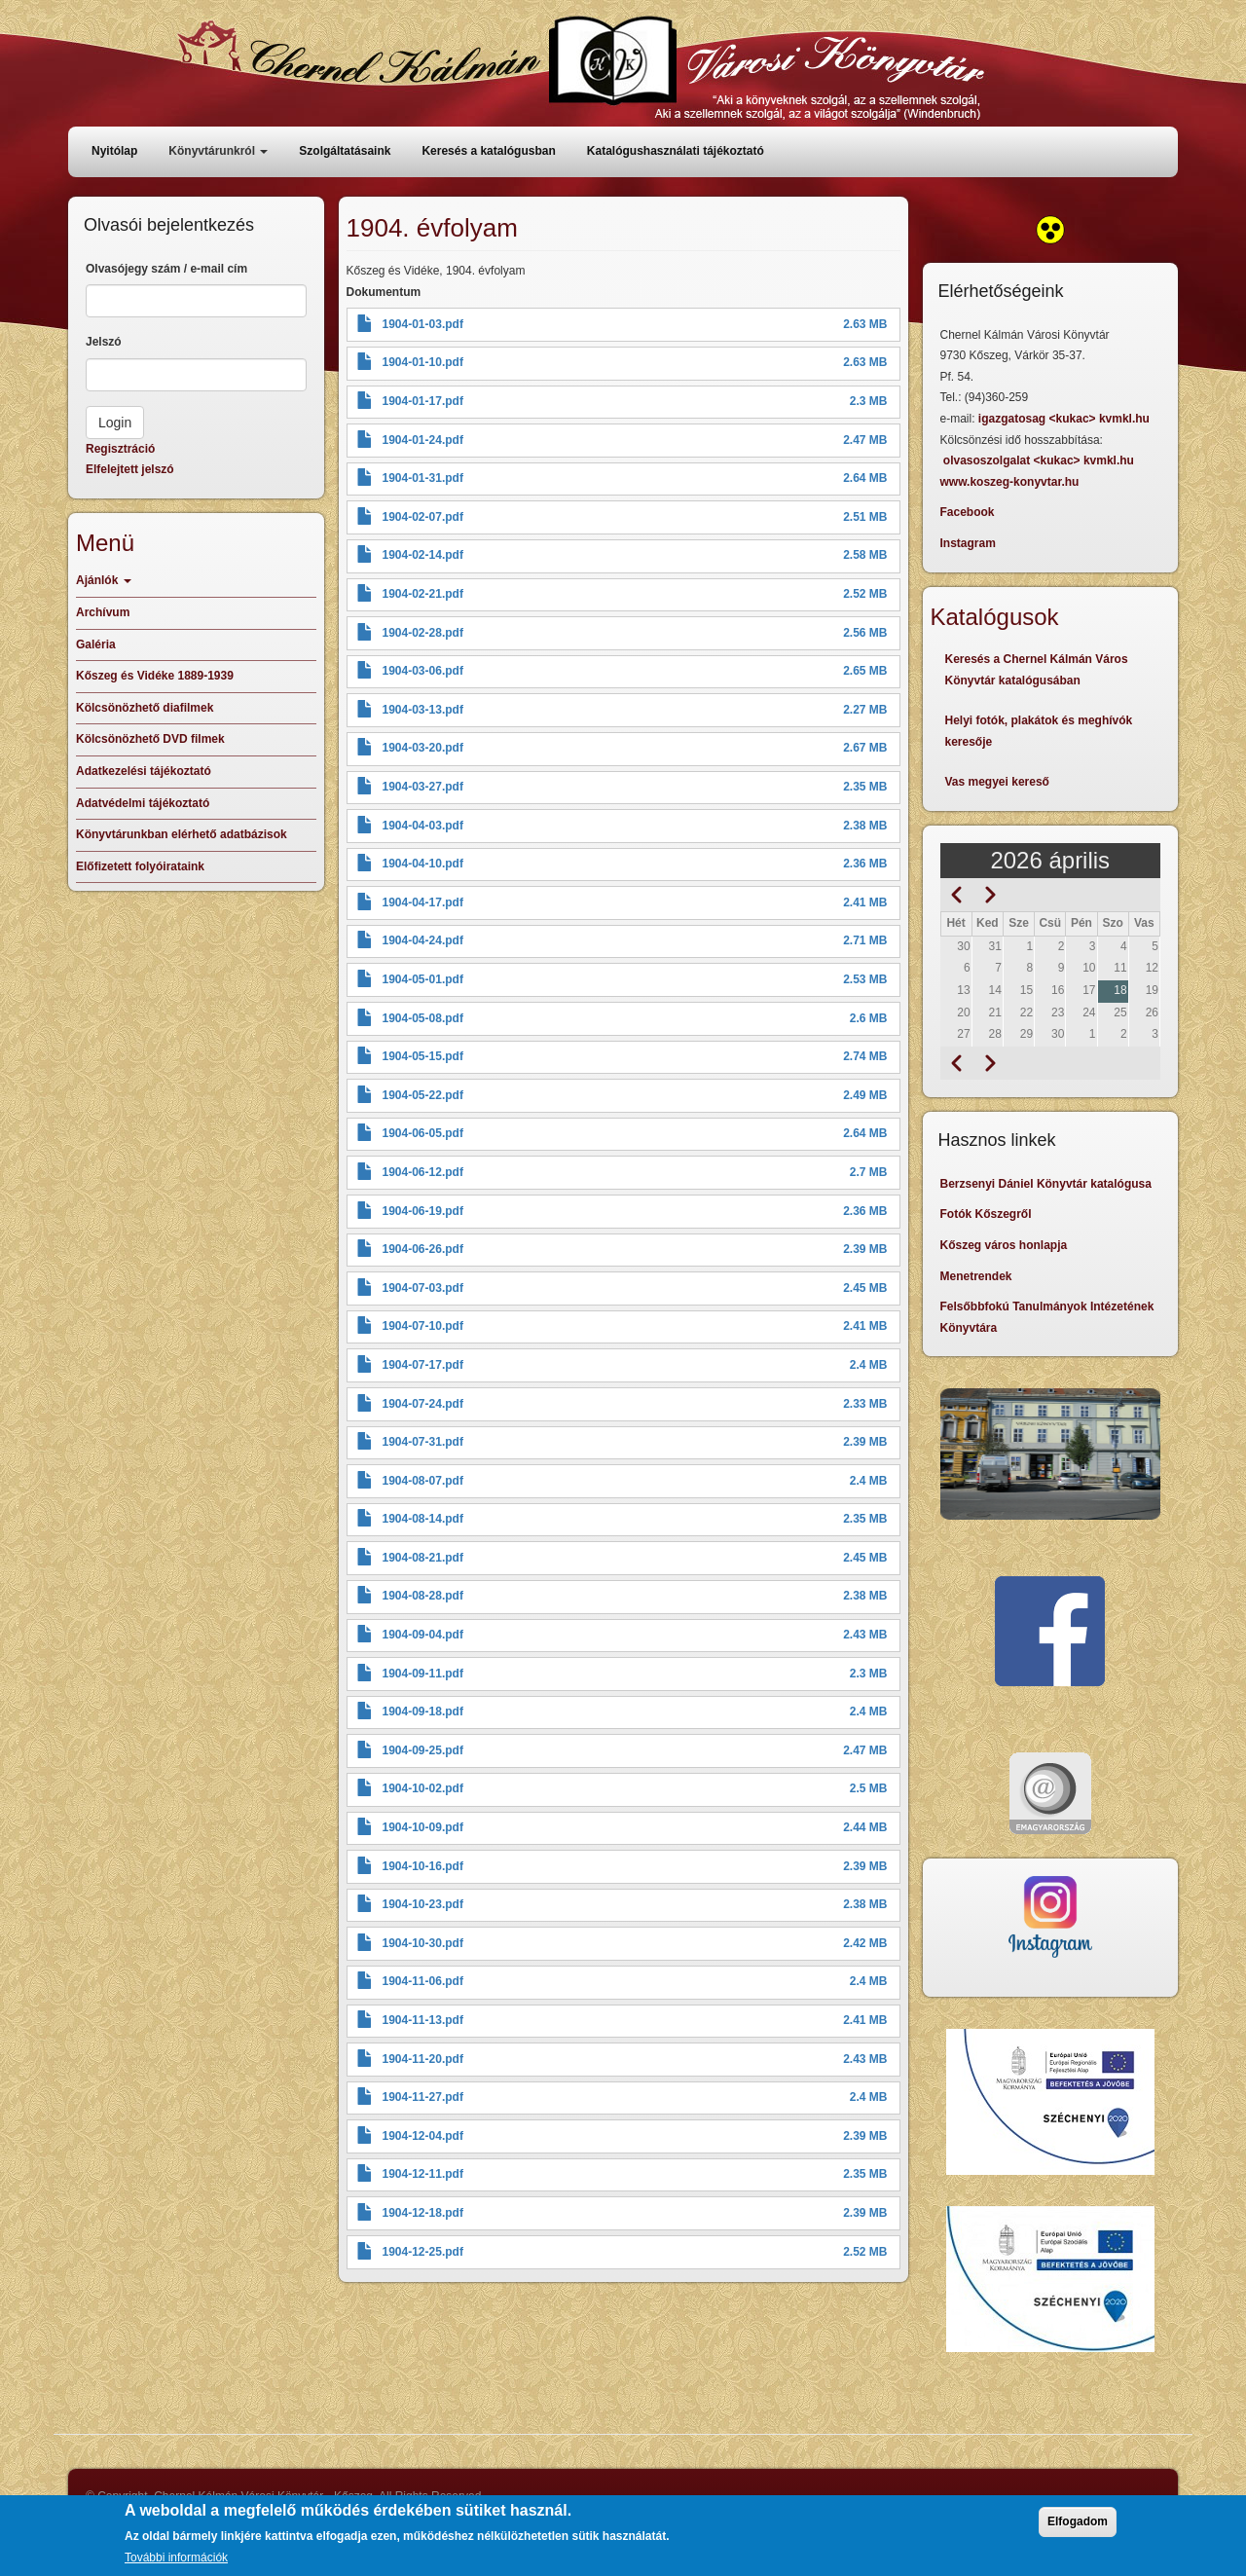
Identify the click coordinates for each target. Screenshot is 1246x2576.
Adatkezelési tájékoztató (143, 771)
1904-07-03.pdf (423, 1288)
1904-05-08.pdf (423, 1018)
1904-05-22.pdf (423, 1095)
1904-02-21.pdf (423, 594)
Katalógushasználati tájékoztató (675, 151)
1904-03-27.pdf (423, 786)
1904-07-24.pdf (423, 1404)
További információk (176, 2557)
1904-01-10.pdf (423, 362)
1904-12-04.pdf (423, 2136)
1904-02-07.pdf (423, 517)
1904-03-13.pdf (423, 710)
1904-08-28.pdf (423, 1595)
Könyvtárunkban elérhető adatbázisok (181, 834)
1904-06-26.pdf (423, 1249)
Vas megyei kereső (997, 782)
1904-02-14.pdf (423, 555)
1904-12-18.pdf (423, 2213)
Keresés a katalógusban (488, 151)
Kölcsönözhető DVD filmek (150, 739)
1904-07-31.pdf (423, 1442)
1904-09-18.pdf (423, 1711)
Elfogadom (1077, 2521)
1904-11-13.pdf (423, 2020)
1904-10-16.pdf (423, 1866)
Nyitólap (114, 151)
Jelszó (104, 342)
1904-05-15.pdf (423, 1056)
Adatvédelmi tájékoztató (142, 803)
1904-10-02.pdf (423, 1788)
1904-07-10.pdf (423, 1326)
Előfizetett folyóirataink (140, 866)
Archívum (102, 612)
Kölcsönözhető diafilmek (144, 708)
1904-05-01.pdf (423, 979)
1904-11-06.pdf (423, 1981)
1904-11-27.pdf (423, 2097)
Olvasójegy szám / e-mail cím (166, 269)
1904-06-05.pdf (423, 1133)
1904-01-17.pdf (423, 401)
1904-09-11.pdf (423, 1673)
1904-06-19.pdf (423, 1211)
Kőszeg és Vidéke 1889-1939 (155, 675)
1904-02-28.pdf (423, 633)
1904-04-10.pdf (423, 863)
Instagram (968, 543)
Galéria (96, 644)
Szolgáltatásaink (344, 151)
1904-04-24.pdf (423, 940)
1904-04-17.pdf (423, 902)
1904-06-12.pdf (423, 1172)
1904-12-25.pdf (423, 2252)
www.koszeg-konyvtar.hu (1010, 482)
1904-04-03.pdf (423, 825)
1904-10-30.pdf (423, 1943)
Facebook (967, 512)
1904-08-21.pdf (423, 1557)
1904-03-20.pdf (423, 747)
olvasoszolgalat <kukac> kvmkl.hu (1040, 460)
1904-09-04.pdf (423, 1634)
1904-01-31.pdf (423, 478)
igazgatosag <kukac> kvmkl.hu (1065, 418)
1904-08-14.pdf (423, 1519)
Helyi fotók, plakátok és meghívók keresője (1039, 731)
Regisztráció (120, 449)
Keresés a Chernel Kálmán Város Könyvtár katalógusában (1036, 669)
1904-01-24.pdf (423, 440)
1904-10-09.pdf (423, 1827)
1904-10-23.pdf (423, 1904)
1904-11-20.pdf (423, 2059)
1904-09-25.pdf (423, 1750)
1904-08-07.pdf (423, 1481)
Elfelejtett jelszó (130, 469)
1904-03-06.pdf (423, 671)
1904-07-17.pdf (423, 1365)
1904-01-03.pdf (423, 324)
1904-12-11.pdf (423, 2174)
